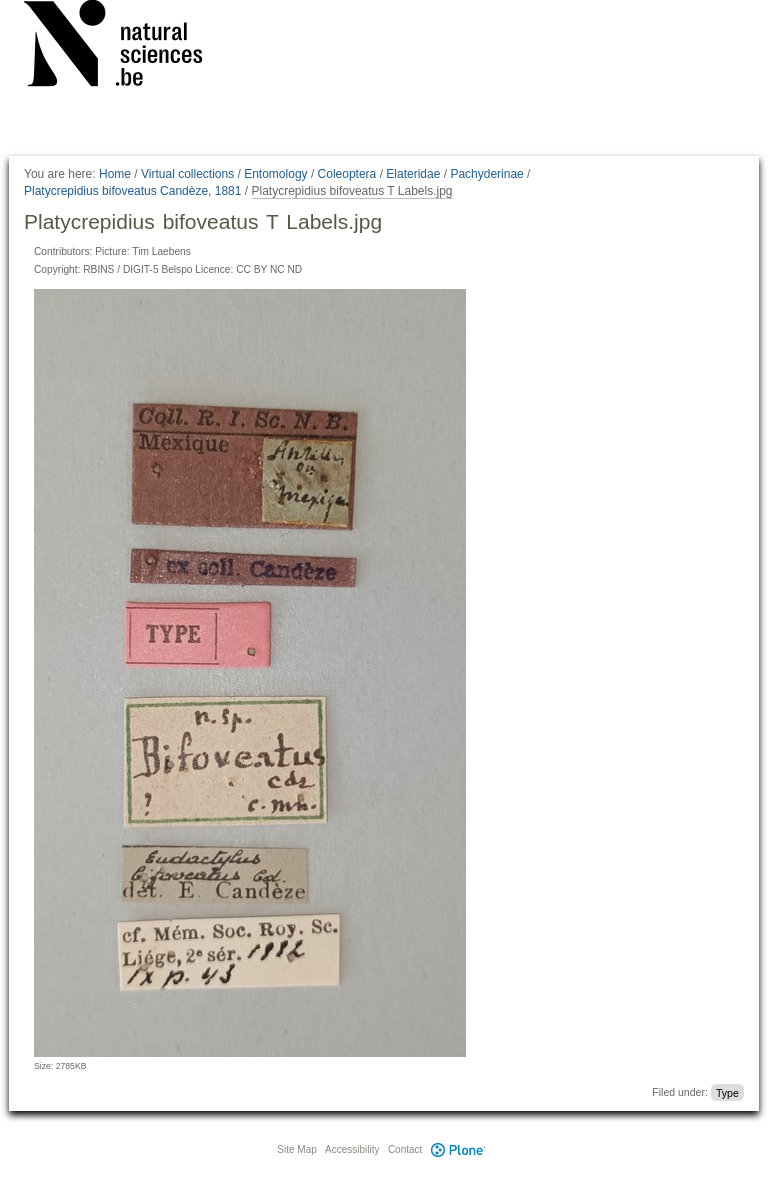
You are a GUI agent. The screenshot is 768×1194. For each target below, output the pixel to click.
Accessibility (352, 1149)
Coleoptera (347, 174)
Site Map (296, 1149)
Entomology (275, 174)
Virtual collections (187, 174)
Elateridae (413, 174)
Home (115, 174)
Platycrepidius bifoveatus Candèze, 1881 (132, 191)
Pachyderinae (486, 174)
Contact (405, 1149)
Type (727, 1092)
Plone (458, 1149)
